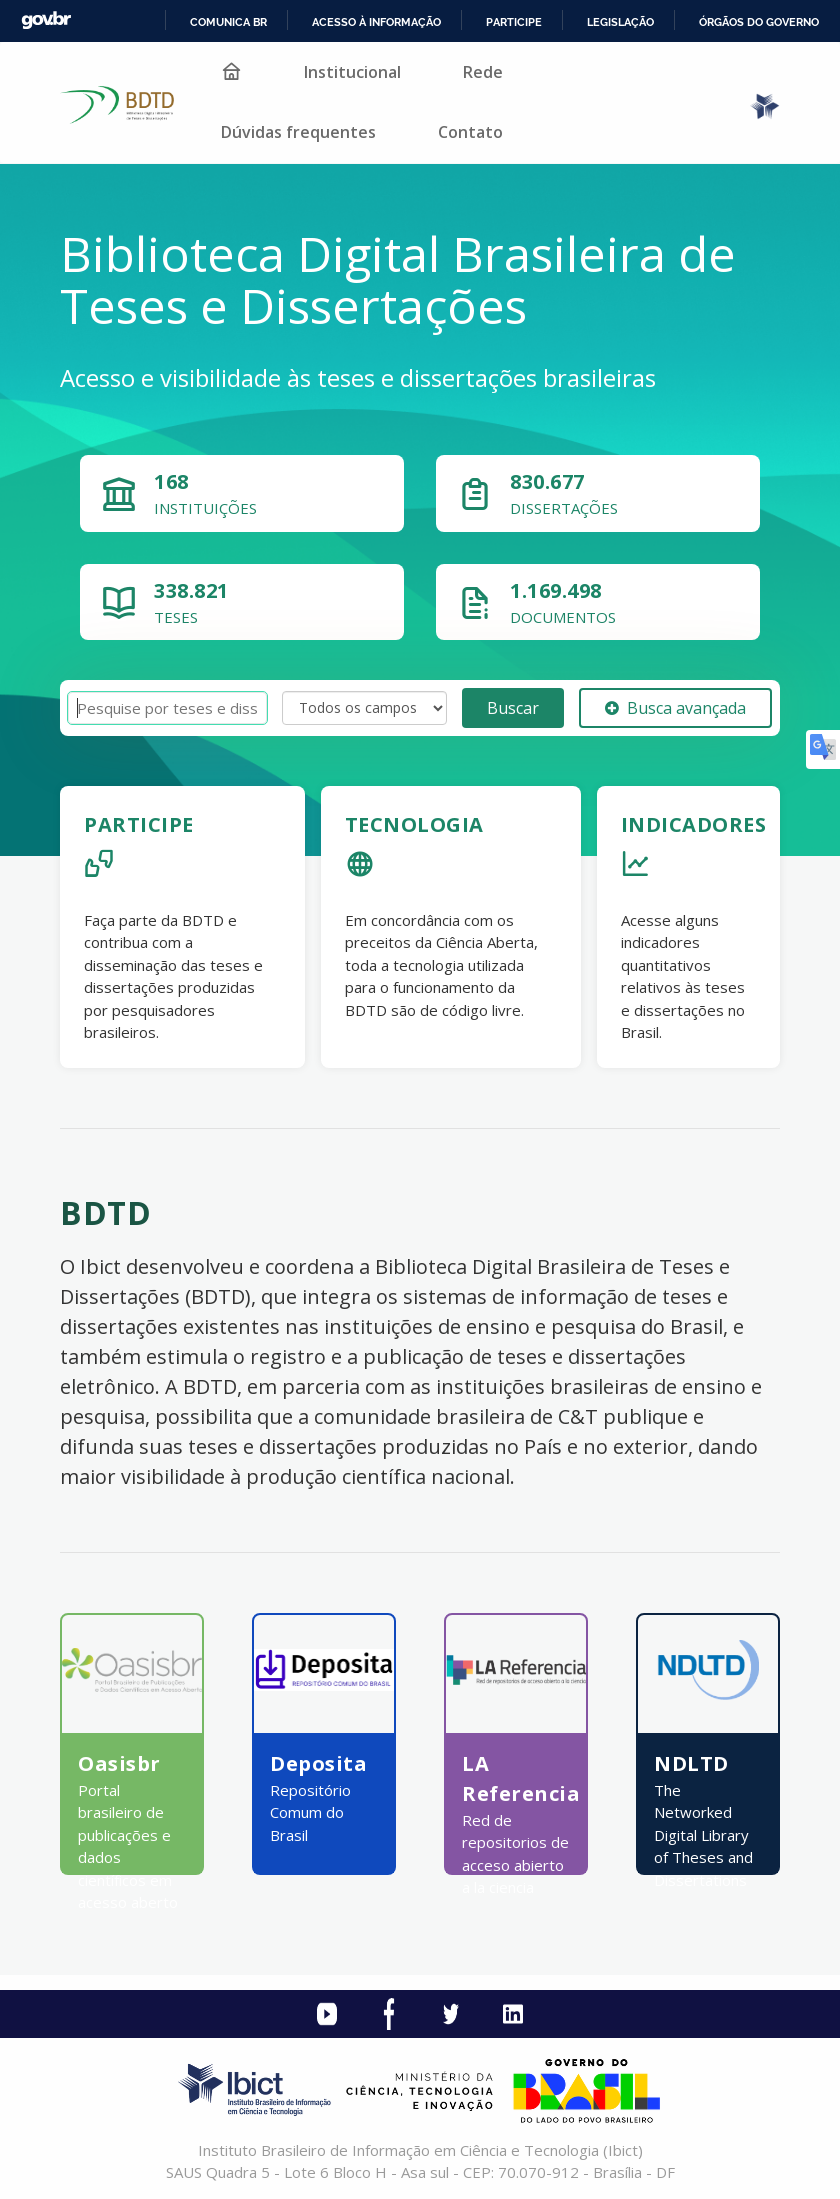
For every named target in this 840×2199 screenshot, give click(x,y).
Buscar (513, 708)
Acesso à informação (376, 22)
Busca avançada (675, 708)
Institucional (352, 72)
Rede (483, 72)
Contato (470, 132)
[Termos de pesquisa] (167, 708)
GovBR (46, 20)
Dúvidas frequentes (298, 132)
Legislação (620, 22)
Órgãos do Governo (759, 22)
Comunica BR (228, 22)
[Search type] (364, 708)
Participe (514, 22)
